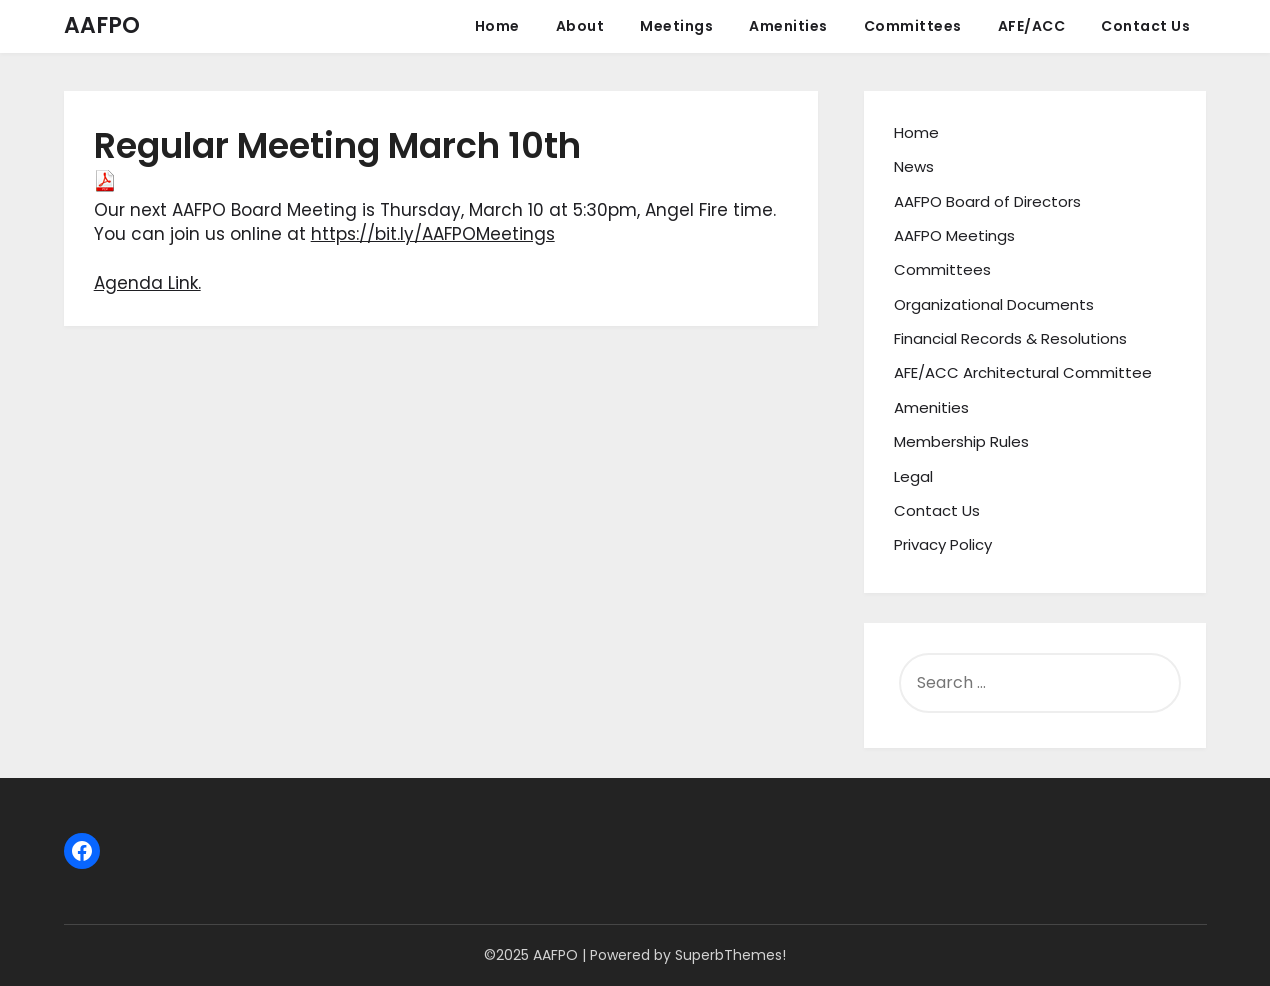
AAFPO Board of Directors (987, 201)
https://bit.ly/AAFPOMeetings (433, 234)
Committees (913, 26)
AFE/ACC (1032, 26)
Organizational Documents (994, 304)
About (580, 26)
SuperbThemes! (730, 955)
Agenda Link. (147, 283)
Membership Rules (961, 441)
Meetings (676, 26)
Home (497, 26)
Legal (913, 476)
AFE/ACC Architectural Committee (1023, 372)
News (914, 166)
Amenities (788, 26)
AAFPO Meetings (954, 235)
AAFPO (102, 25)
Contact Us (1145, 26)
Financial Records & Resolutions (1010, 338)
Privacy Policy (943, 544)
